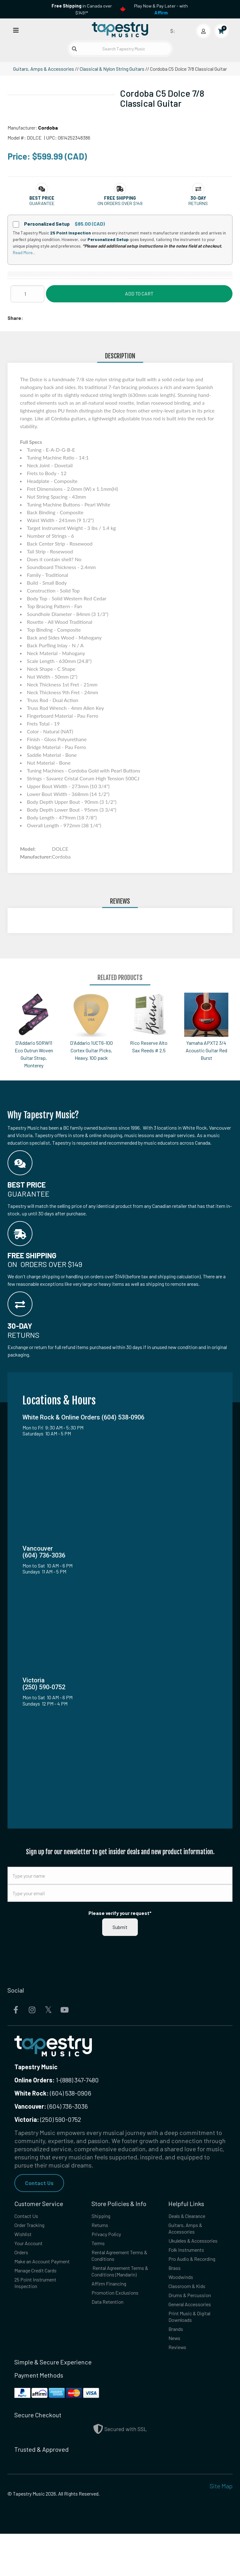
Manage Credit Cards (42, 2289)
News (175, 2378)
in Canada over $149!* (82, 9)
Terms (100, 2249)
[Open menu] (15, 29)
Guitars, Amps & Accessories (43, 69)
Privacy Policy (110, 2239)
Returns (102, 2228)
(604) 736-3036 (51, 2106)
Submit (120, 1927)
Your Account (32, 2249)
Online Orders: (34, 2080)
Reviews (179, 2388)
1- (58, 2080)
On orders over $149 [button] (120, 203)
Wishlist (25, 2239)
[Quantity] (27, 293)
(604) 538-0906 (52, 2093)
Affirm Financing (114, 2306)
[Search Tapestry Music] (120, 48)
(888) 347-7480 (80, 2080)
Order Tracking (34, 2228)
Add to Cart (139, 293)
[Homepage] (120, 29)
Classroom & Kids (191, 2316)
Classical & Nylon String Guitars (112, 69)
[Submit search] (74, 49)
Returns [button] (198, 203)
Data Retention (112, 2335)
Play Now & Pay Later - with (161, 9)
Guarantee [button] (41, 203)
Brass (175, 2295)
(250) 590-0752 (47, 2119)
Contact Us (40, 2183)
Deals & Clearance (192, 2217)
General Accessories (196, 2338)
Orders (23, 2260)
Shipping (104, 2217)
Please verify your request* (120, 1913)
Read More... (24, 252)
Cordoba (48, 128)
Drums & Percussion (195, 2327)
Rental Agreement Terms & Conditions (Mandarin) (118, 2287)
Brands (178, 2367)
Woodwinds (184, 2306)
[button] (41, 198)
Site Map (221, 2528)
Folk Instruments (191, 2266)
